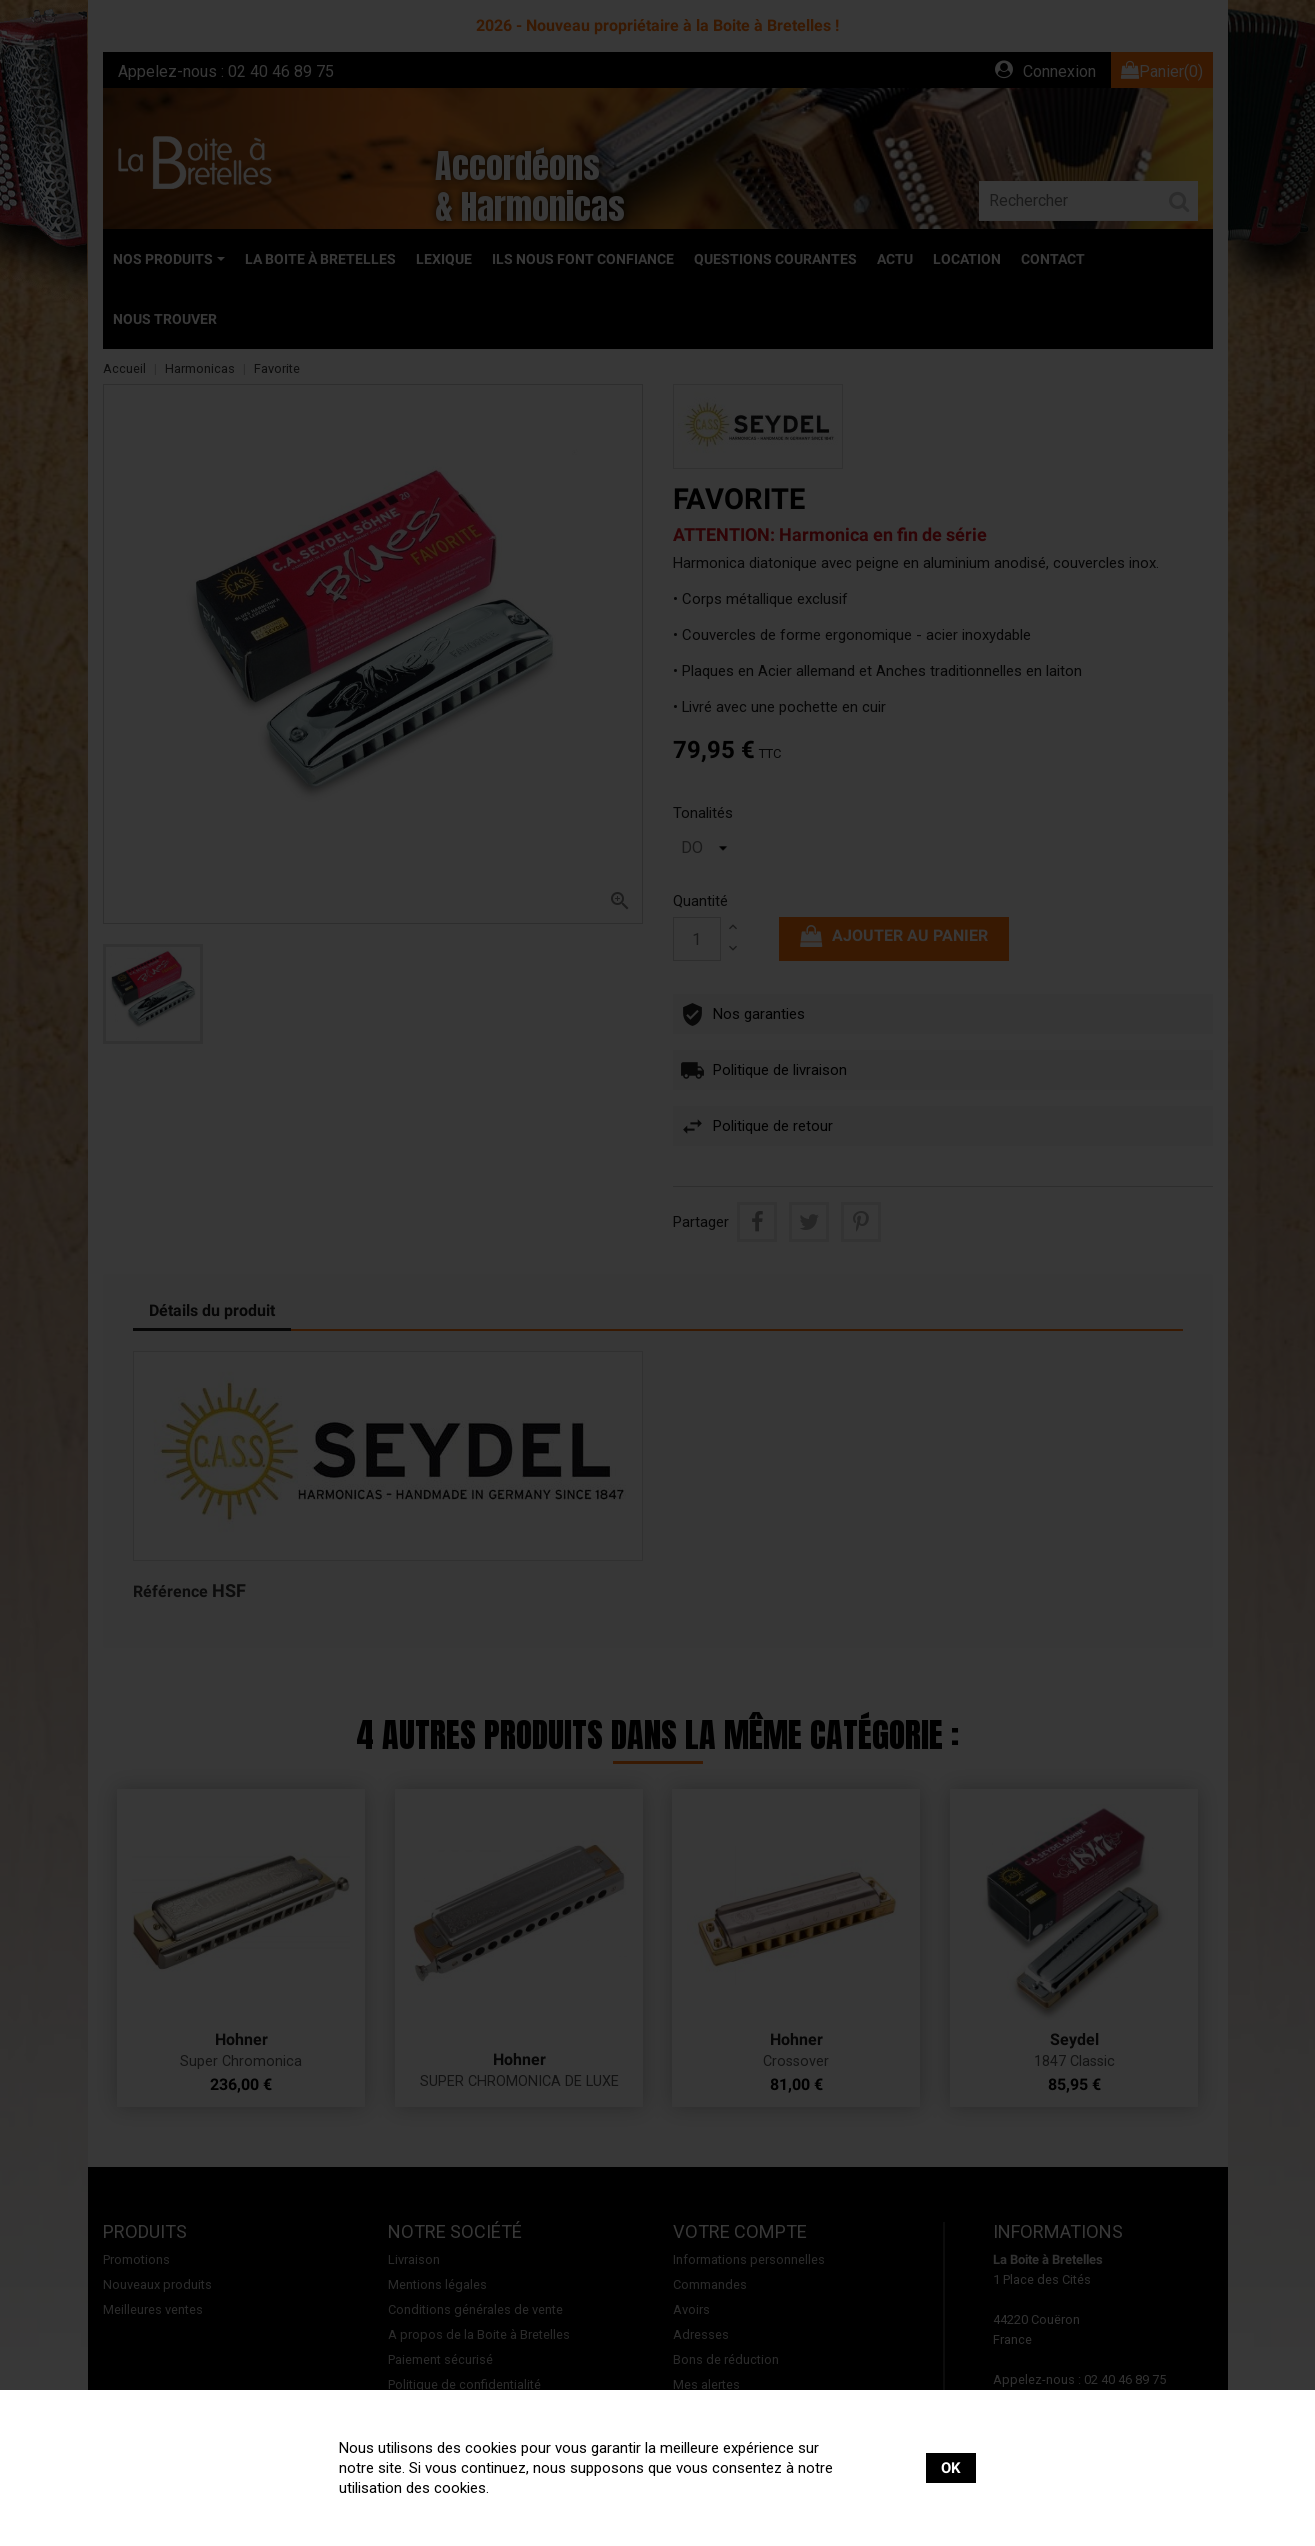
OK (951, 2468)
